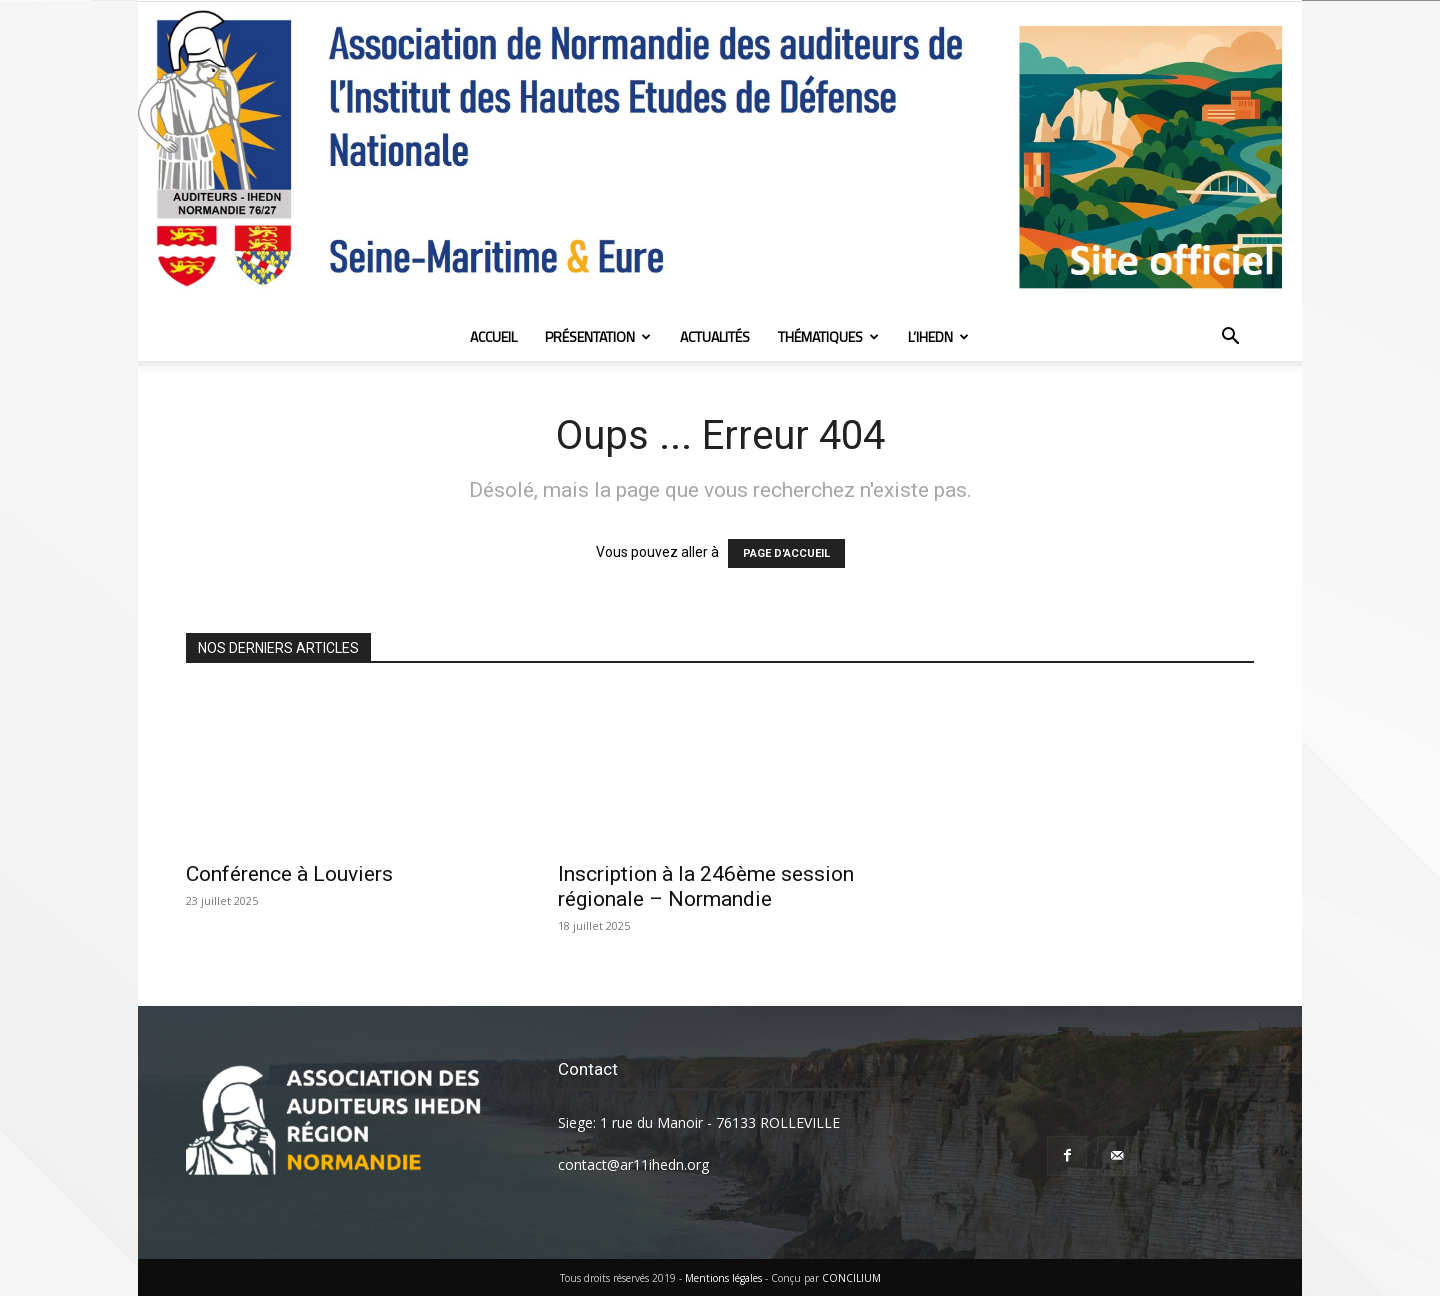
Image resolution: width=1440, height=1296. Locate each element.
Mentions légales (723, 1278)
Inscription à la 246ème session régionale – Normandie (706, 886)
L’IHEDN (938, 336)
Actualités (715, 336)
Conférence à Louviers (289, 874)
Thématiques (828, 336)
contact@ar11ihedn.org (633, 1164)
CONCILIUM (851, 1278)
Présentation (598, 336)
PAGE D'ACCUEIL (786, 553)
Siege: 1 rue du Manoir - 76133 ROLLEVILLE (699, 1122)
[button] (1230, 338)
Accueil (493, 336)
